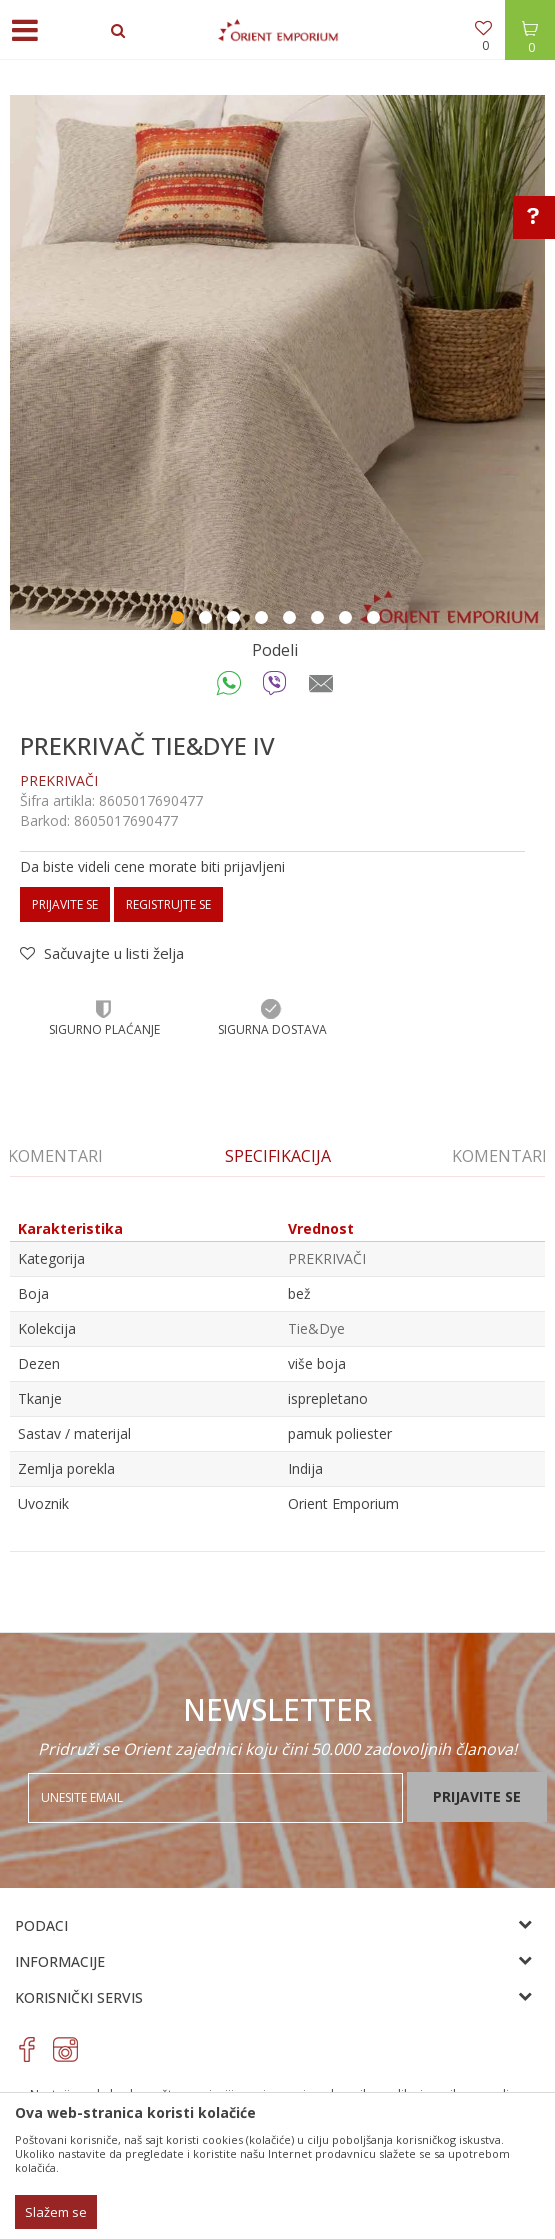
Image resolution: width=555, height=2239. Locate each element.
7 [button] (348, 620)
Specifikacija (278, 1156)
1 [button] (180, 620)
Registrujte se (168, 904)
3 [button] (236, 620)
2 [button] (208, 620)
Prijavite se (65, 904)
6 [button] (320, 620)
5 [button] (292, 620)
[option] (277, 362)
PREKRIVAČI (59, 780)
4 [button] (264, 620)
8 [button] (376, 620)
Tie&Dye (316, 1328)
